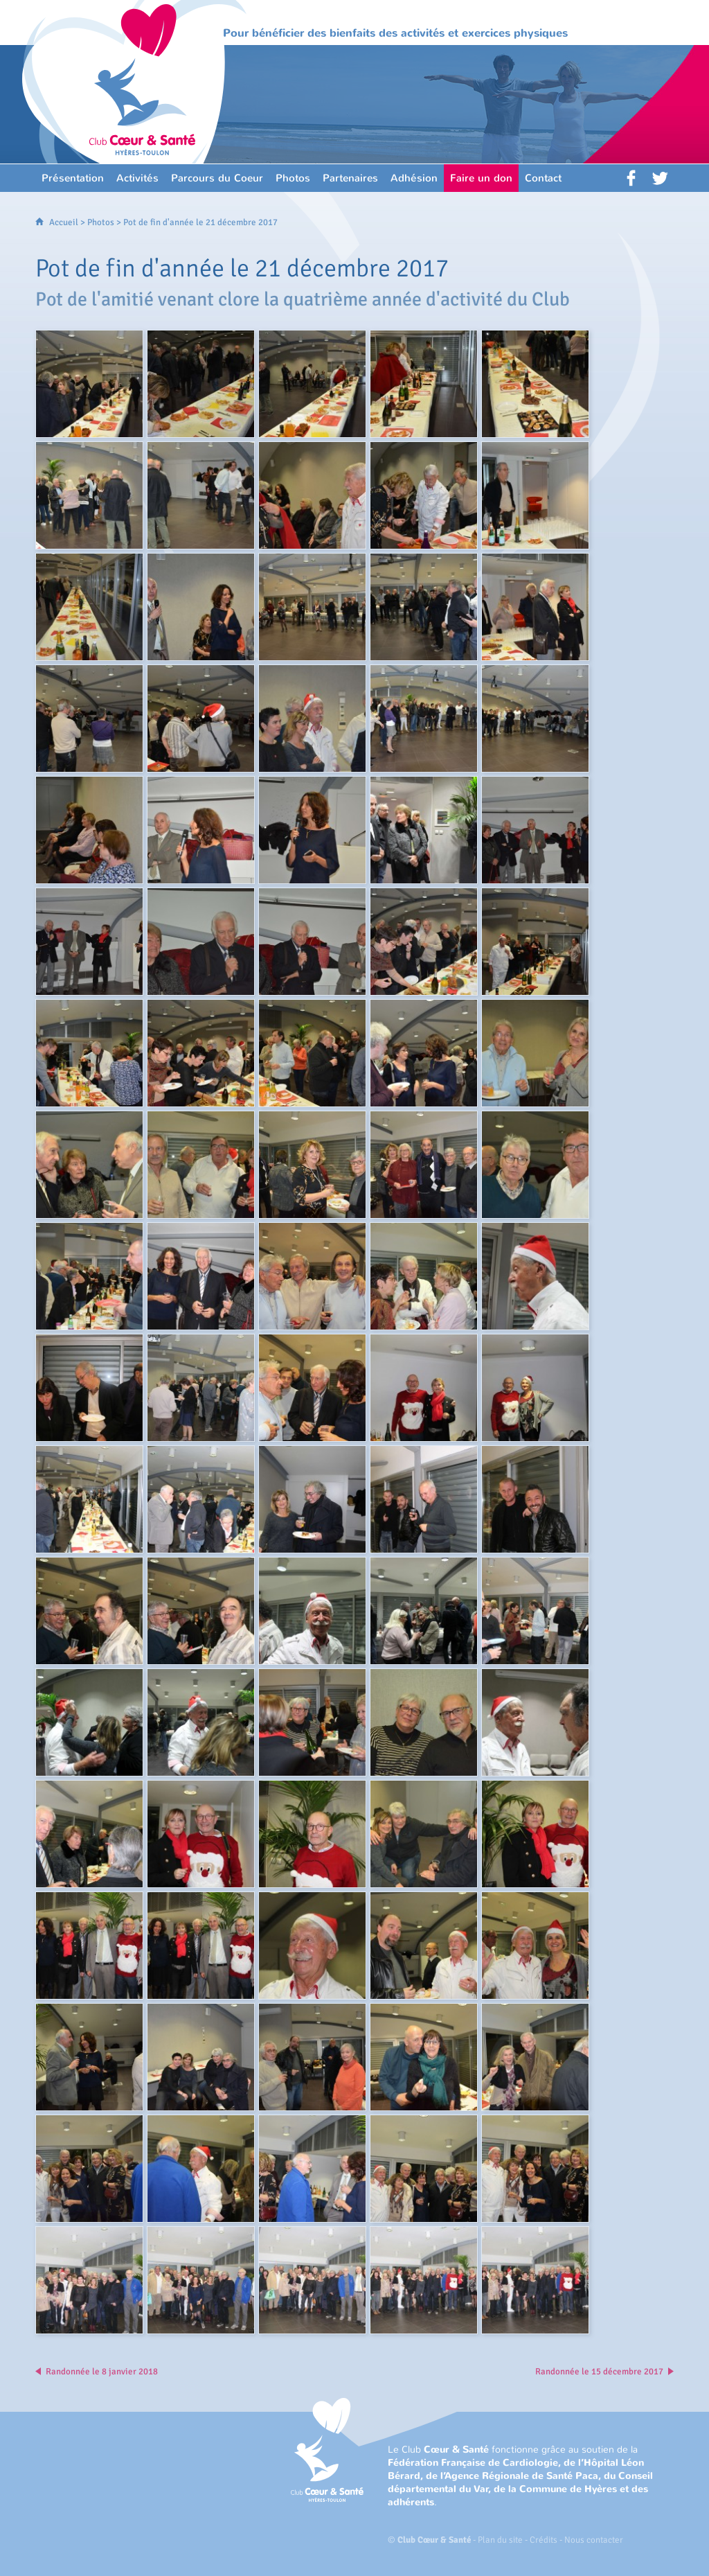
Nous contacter (593, 2540)
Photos (100, 222)
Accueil (63, 222)
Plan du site (500, 2540)
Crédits (543, 2540)
